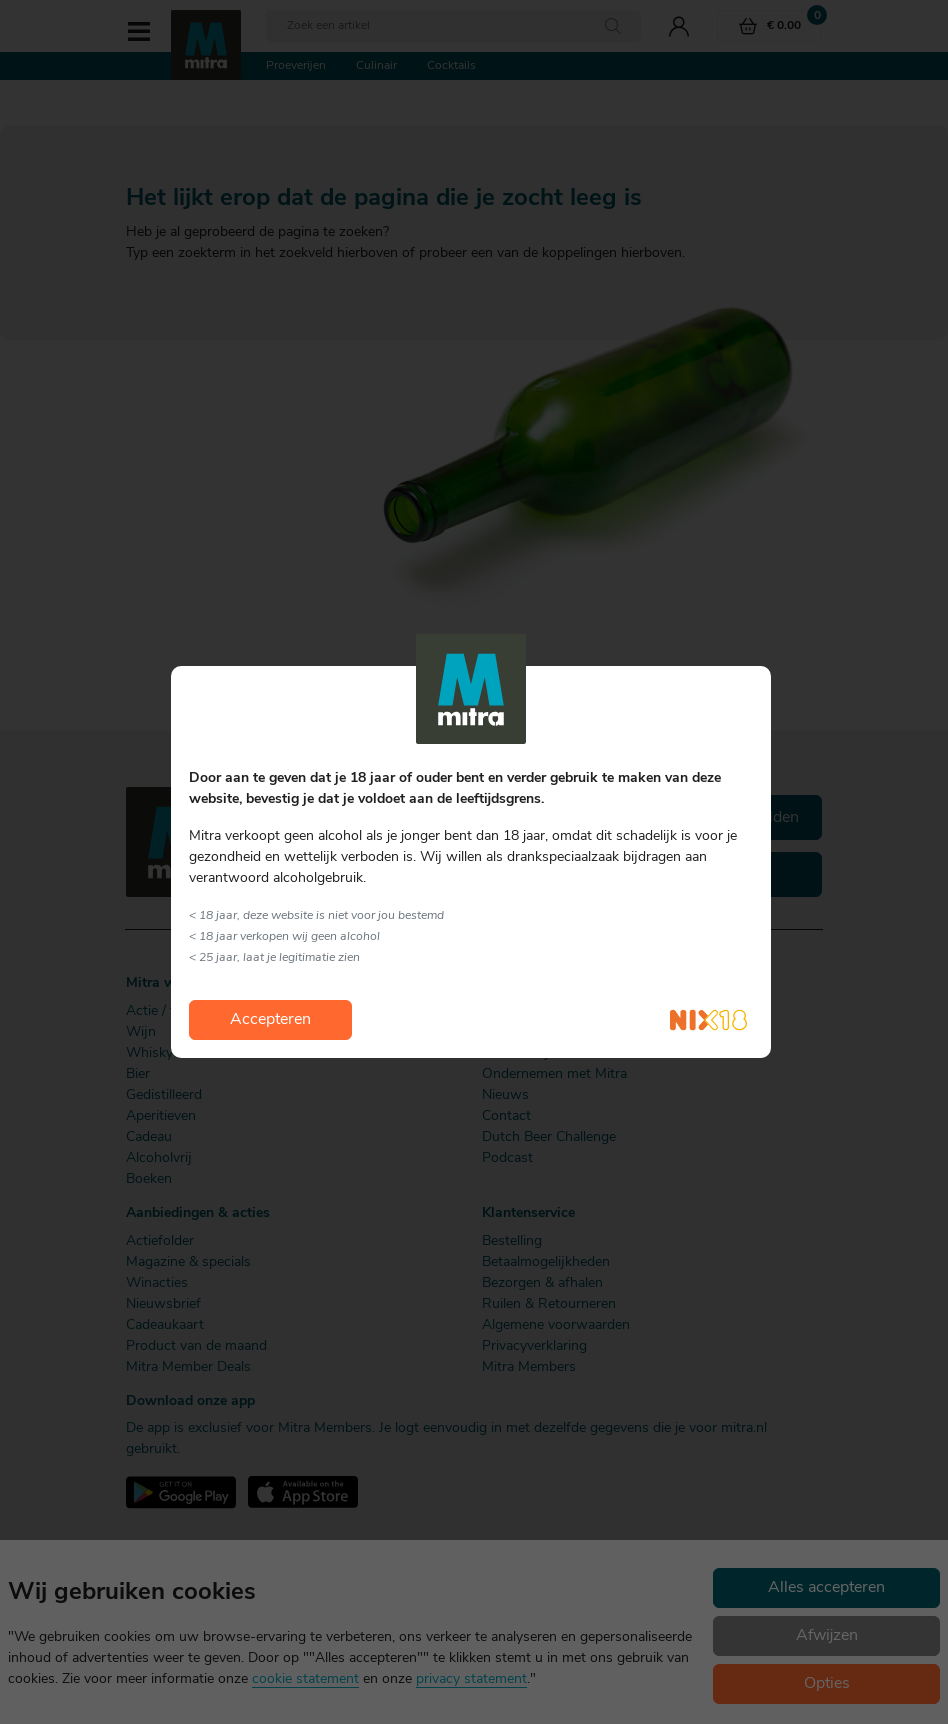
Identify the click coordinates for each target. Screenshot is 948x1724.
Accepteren (270, 1020)
